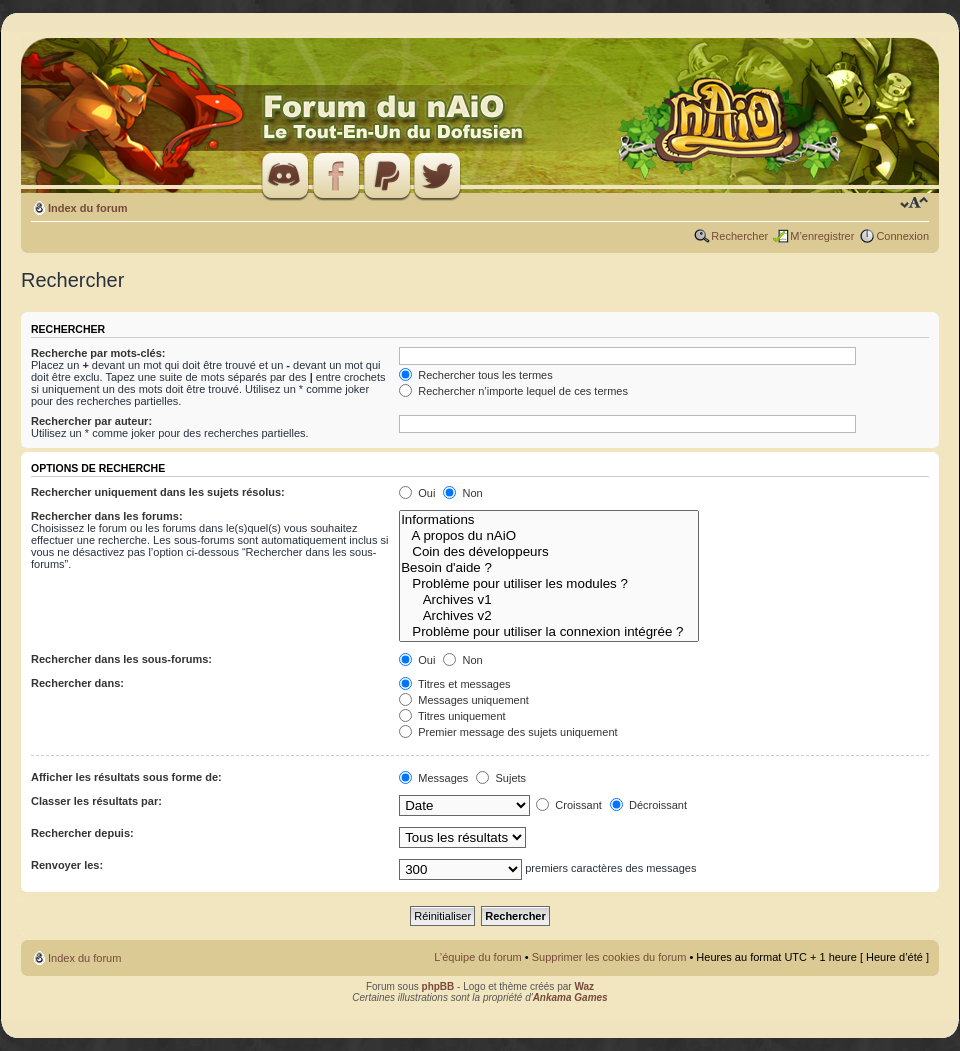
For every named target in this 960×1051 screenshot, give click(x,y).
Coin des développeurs (549, 552)
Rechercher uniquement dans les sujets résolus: (158, 492)
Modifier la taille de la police (914, 204)
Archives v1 (549, 600)
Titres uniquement (452, 716)
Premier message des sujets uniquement (508, 732)
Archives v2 (549, 616)
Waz (584, 986)
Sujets (501, 778)
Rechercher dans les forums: (107, 516)
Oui (417, 493)
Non (462, 493)
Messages (433, 778)
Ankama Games (570, 997)
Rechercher (739, 236)
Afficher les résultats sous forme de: (126, 777)
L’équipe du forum (477, 957)
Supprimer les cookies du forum (609, 957)
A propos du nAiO (549, 536)
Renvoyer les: (67, 865)
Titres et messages (454, 684)
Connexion (902, 236)
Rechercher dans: (77, 683)
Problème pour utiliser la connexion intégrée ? (549, 632)
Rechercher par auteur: (91, 421)
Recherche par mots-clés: (98, 353)
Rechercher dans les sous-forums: (121, 659)
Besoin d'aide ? (549, 568)
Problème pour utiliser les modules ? (549, 584)
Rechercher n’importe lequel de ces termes (513, 391)
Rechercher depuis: (82, 833)
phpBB (438, 986)
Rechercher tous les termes (476, 375)
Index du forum (87, 208)
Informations (549, 520)
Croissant (569, 805)
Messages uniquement (464, 700)
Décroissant (648, 805)
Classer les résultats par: (96, 801)
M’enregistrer (822, 236)
